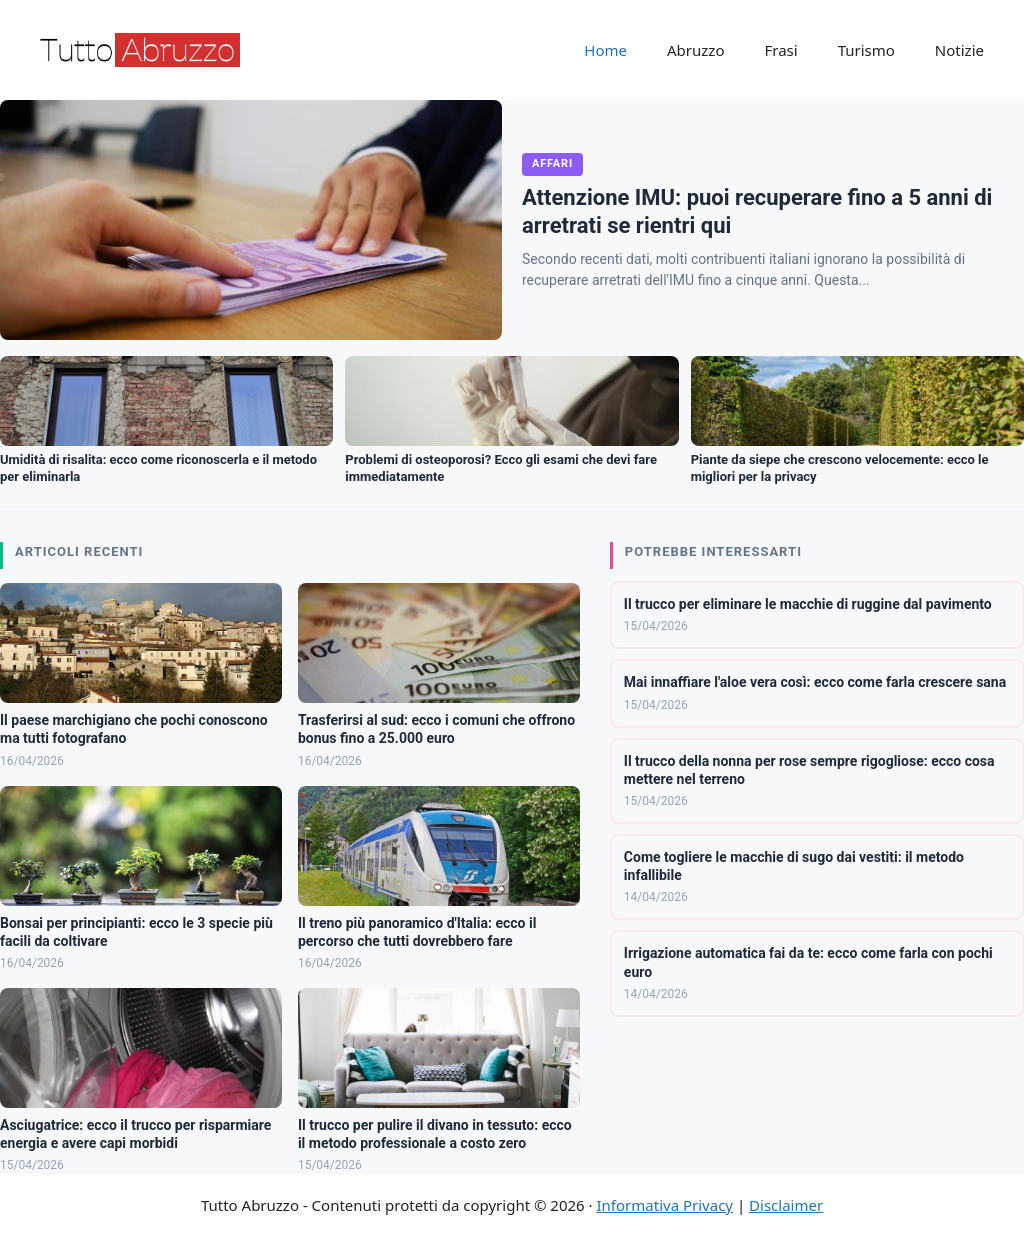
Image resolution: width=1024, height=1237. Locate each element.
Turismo (866, 50)
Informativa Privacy (665, 1205)
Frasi (780, 50)
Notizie (959, 50)
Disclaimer (786, 1205)
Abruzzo (695, 50)
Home (605, 50)
